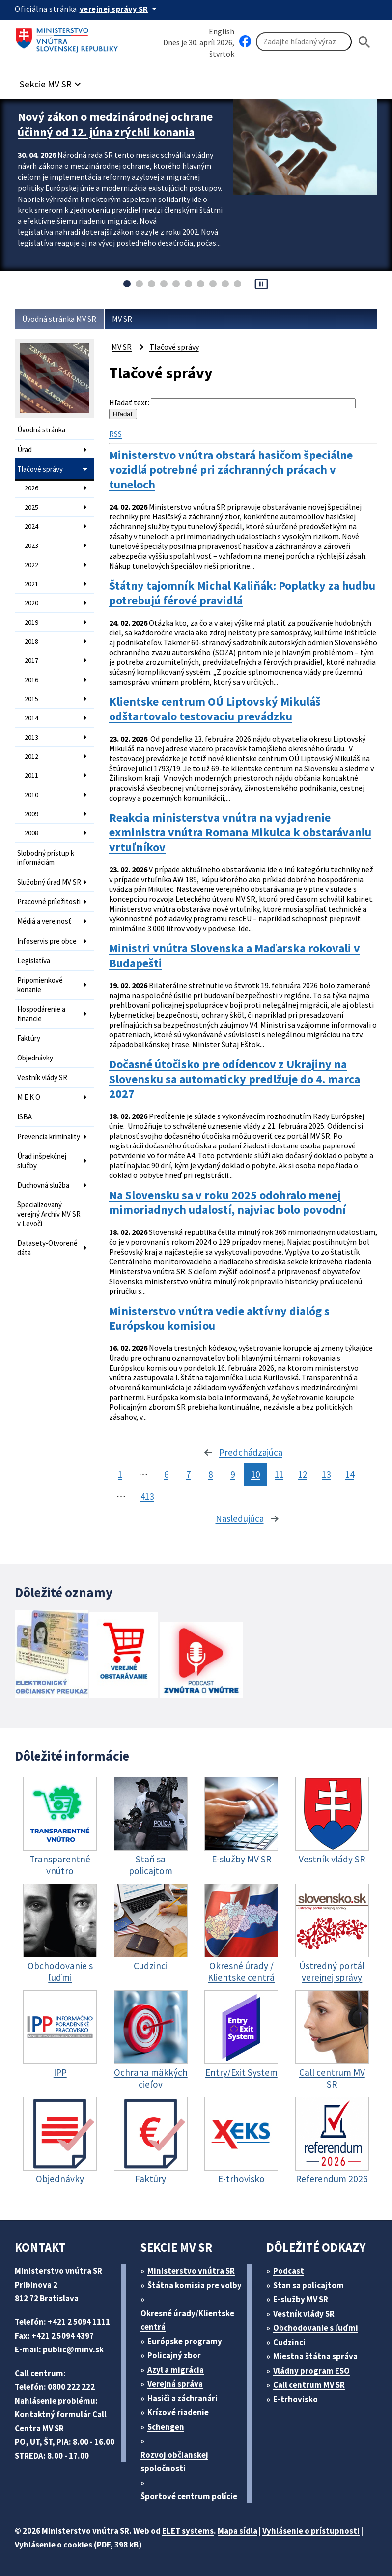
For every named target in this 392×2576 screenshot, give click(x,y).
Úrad (24, 449)
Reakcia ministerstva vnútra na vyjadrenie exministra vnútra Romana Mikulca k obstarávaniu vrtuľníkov (240, 832)
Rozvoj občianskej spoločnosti (174, 2461)
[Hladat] (364, 42)
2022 (31, 564)
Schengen (165, 2426)
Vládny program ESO (311, 2370)
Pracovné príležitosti (49, 901)
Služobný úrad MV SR (49, 882)
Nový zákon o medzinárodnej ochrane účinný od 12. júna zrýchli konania (115, 124)
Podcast (288, 2270)
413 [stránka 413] (147, 1496)
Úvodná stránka (41, 429)
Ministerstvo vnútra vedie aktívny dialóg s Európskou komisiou (219, 1318)
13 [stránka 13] (326, 1474)
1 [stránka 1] (120, 1474)
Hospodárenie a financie (41, 1013)
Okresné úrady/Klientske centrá (187, 2320)
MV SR (122, 319)
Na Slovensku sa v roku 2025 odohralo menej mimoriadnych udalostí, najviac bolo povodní (227, 1202)
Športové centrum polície (188, 2496)
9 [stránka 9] (232, 1474)
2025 (31, 507)
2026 (31, 488)
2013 (31, 737)
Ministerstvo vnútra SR (191, 2270)
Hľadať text (128, 402)
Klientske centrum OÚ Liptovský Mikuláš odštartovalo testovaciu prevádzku (215, 709)
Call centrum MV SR (309, 2384)
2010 (31, 794)
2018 (31, 641)
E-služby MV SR (300, 2299)
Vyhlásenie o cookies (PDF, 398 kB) (78, 2544)
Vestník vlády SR (42, 1077)
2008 (31, 833)
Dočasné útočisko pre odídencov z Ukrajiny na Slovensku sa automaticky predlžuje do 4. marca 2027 (234, 1079)
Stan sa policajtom (308, 2285)
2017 (31, 660)
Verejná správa (175, 2383)
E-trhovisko (295, 2399)
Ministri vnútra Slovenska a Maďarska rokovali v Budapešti (234, 956)
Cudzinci (289, 2342)
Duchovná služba (43, 1185)
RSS (115, 434)
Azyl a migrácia (175, 2369)
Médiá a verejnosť (44, 921)
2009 (31, 813)
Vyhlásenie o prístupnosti (311, 2530)
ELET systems (188, 2530)
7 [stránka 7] (188, 1474)
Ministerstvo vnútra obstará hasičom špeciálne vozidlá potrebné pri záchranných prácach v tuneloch (231, 470)
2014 (31, 718)
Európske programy (184, 2341)
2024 (31, 526)
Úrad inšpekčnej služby (41, 1160)
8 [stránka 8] (210, 1474)
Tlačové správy (40, 469)
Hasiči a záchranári (182, 2398)
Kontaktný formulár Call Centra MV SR (61, 2421)
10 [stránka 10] (255, 1474)
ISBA (24, 1116)
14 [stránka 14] (349, 1474)
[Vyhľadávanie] (304, 41)
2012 (31, 756)
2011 (31, 775)
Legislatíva (33, 960)
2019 (31, 622)
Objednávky (35, 1057)
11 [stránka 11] (279, 1474)
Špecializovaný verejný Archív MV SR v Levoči (49, 1214)
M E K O (28, 1097)
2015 (31, 698)
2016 (31, 679)
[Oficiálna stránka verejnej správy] (120, 9)
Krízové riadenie (178, 2412)
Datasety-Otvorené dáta (47, 1247)
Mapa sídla (237, 2530)
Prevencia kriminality (48, 1136)
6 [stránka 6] (166, 1474)
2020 (31, 603)
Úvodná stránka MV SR (59, 319)
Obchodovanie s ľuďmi (315, 2327)
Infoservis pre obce (47, 940)
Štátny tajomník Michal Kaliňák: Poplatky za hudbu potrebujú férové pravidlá (242, 593)
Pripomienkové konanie (40, 984)
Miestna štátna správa (315, 2356)
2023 (31, 545)
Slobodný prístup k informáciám (45, 857)
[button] (51, 81)
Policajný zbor (174, 2355)
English (221, 31)
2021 (31, 583)
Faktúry (28, 1038)
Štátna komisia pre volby (194, 2285)
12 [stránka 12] (302, 1474)
